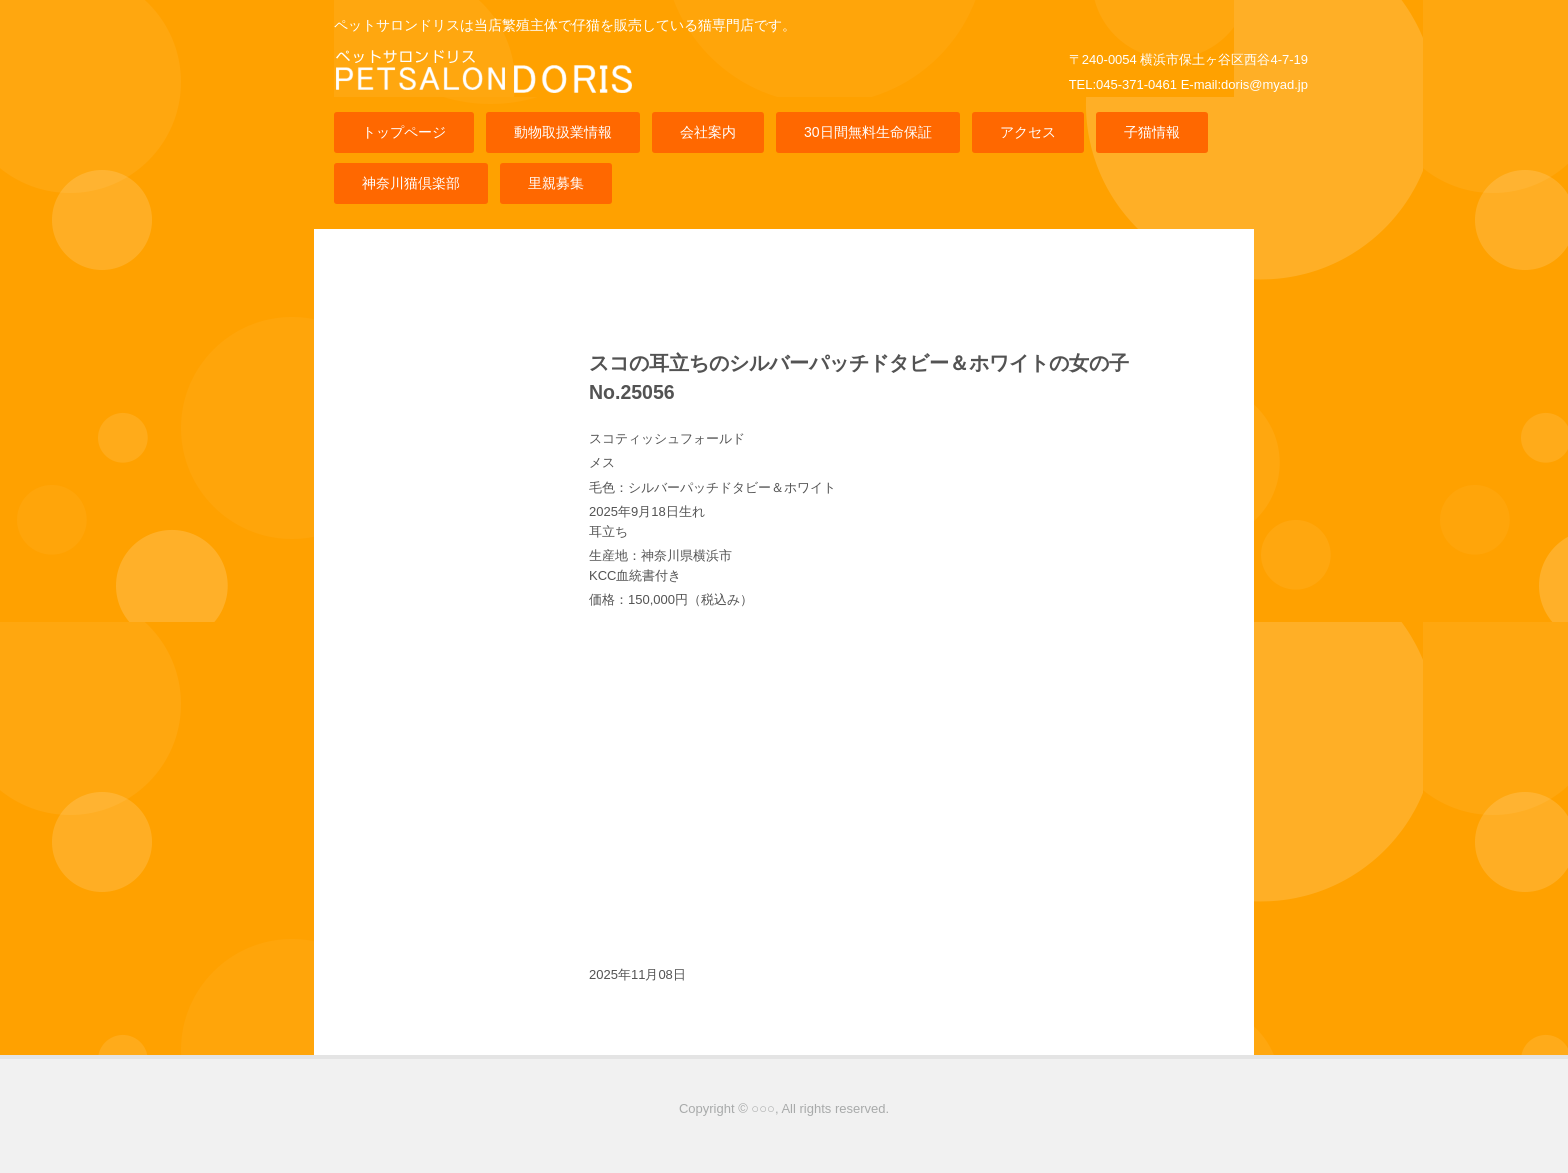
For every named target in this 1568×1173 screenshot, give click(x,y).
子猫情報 (1152, 132)
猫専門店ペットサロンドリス (489, 88)
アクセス (1028, 132)
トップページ (404, 132)
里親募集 (556, 183)
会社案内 (708, 132)
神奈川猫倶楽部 (411, 183)
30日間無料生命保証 (868, 132)
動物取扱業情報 (563, 132)
